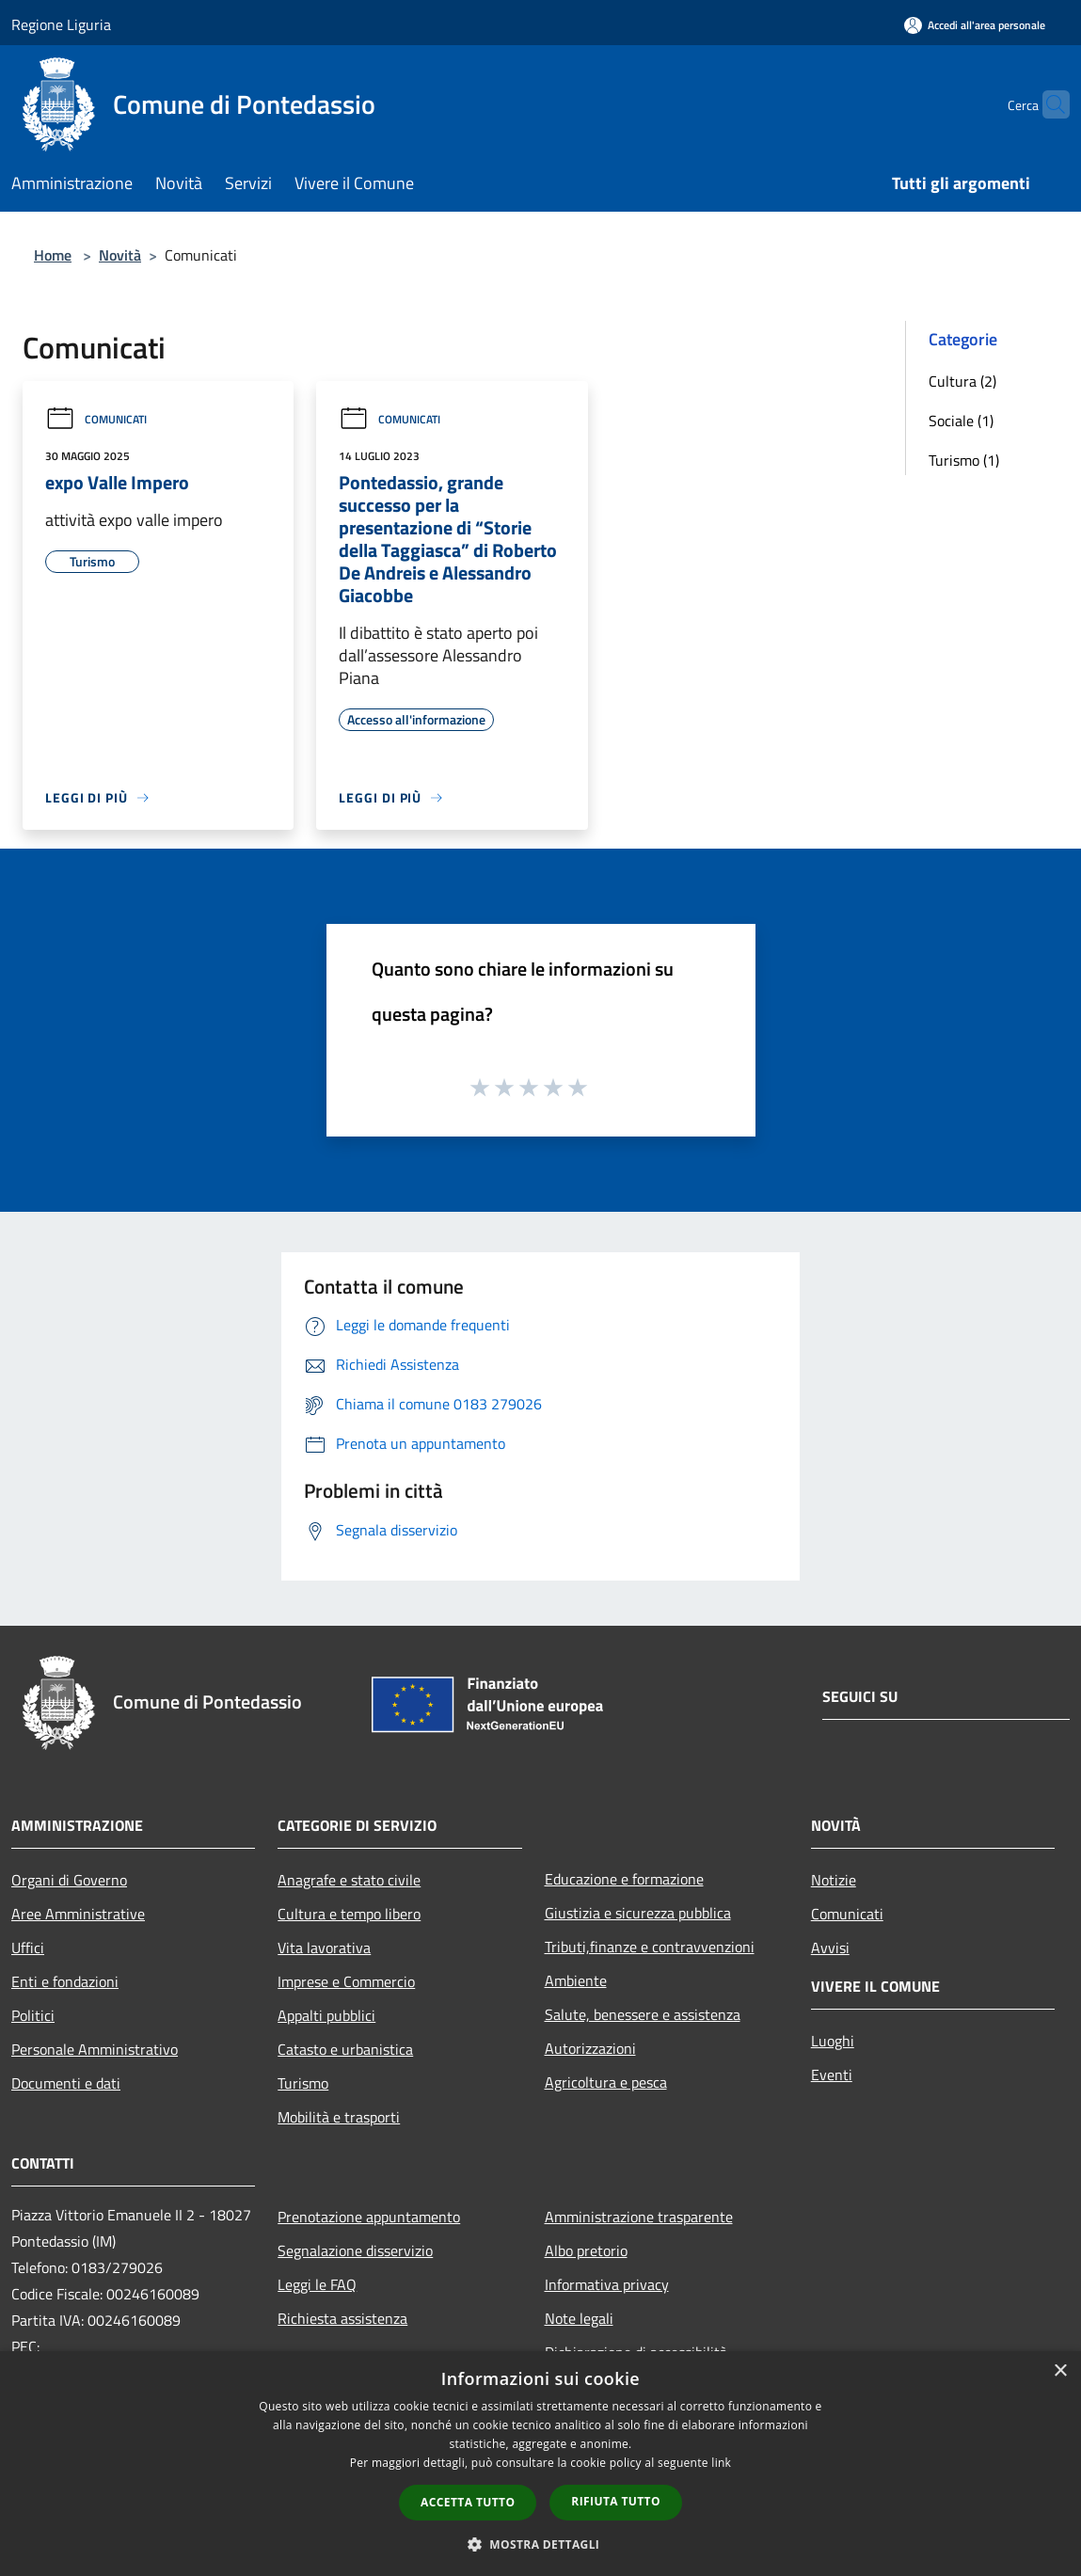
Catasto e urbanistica (345, 2049)
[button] (541, 2544)
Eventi (831, 2074)
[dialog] (540, 2463)
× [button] (1060, 2371)
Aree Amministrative (78, 1913)
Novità (120, 255)
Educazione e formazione (624, 1879)
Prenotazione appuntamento (369, 2216)
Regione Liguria (61, 24)
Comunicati (96, 419)
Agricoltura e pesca (606, 2082)
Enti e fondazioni (65, 1981)
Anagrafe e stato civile (349, 1879)
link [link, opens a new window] (721, 2463)
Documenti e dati (65, 2083)
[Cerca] (1047, 104)
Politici (33, 2015)
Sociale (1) (961, 420)
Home (53, 255)
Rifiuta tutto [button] (615, 2501)
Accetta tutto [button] (468, 2502)
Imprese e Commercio (346, 1981)
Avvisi (830, 1947)
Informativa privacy (607, 2284)
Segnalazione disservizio (355, 2250)
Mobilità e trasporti (339, 2117)
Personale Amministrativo (94, 2049)
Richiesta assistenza (342, 2318)
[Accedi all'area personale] (975, 25)
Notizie (833, 1879)
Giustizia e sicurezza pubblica (638, 1912)
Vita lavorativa (324, 1947)
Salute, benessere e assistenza (642, 2014)
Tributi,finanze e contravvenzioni (650, 1946)
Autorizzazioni (590, 2048)
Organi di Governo (69, 1879)
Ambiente (576, 1980)
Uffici (27, 1947)
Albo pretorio (586, 2250)
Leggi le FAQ (317, 2284)
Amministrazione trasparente (639, 2216)
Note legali (579, 2318)
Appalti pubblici (326, 2015)
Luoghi (832, 2040)
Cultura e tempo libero (349, 1913)
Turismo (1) (964, 460)
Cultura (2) (962, 381)
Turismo (303, 2083)
